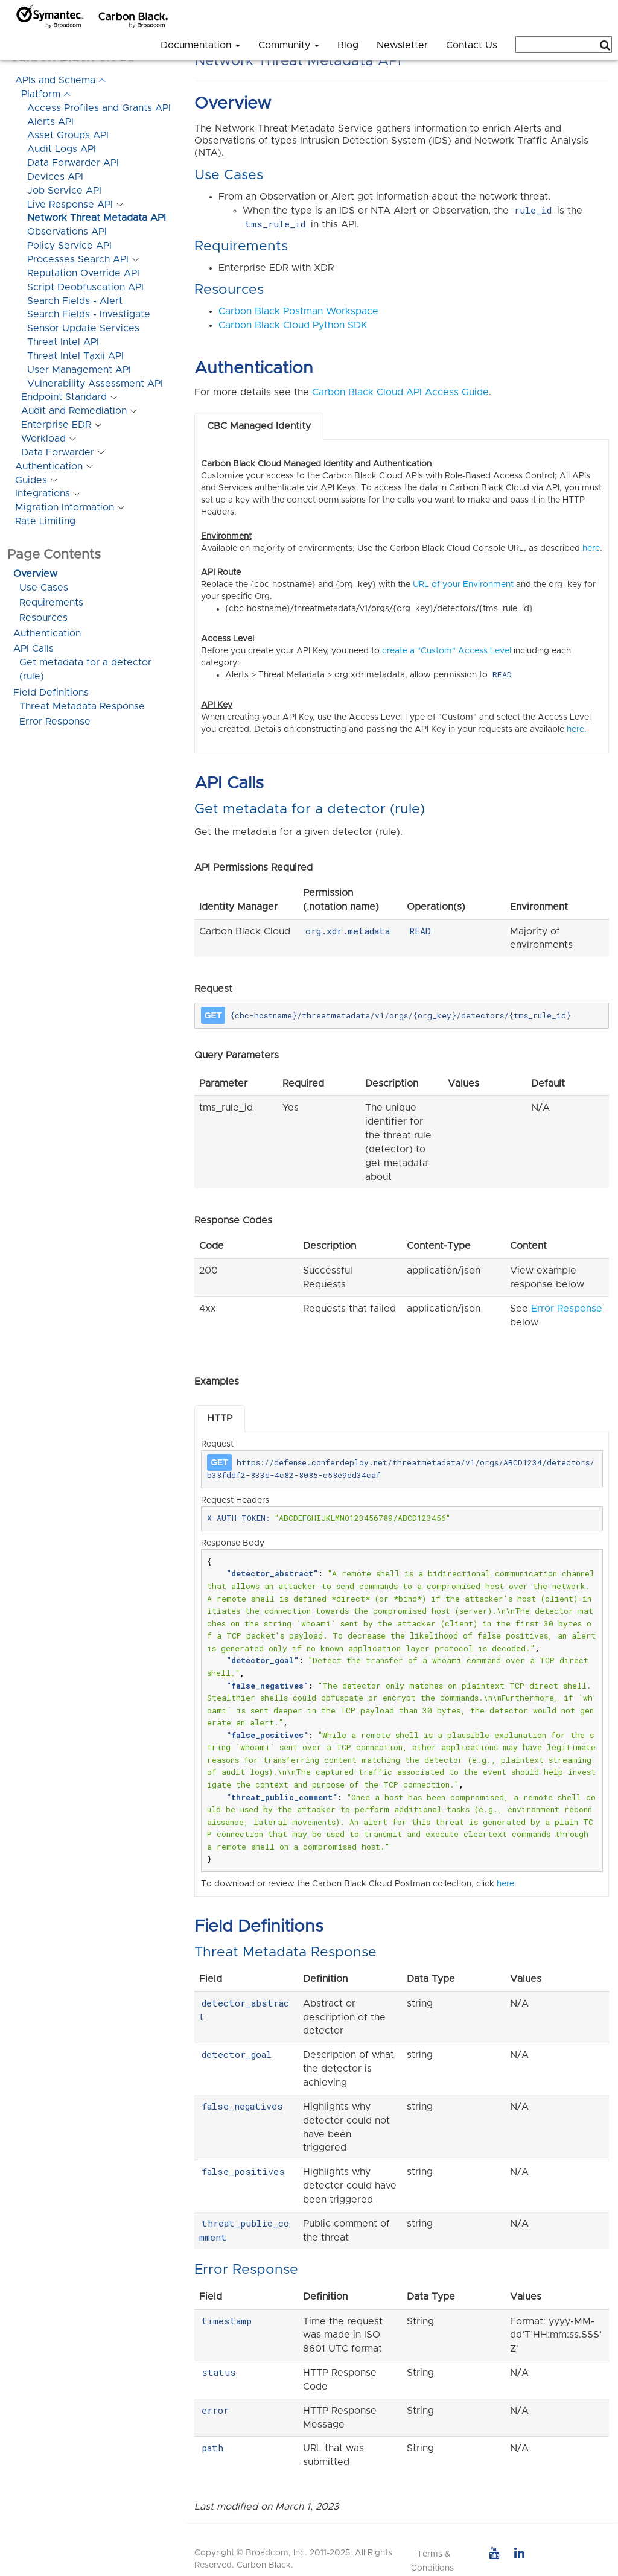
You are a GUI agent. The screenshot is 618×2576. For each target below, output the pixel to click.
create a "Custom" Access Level (446, 651)
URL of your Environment (463, 584)
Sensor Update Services (83, 328)
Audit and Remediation (74, 411)
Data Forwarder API (73, 163)
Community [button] (288, 45)
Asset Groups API (68, 135)
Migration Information (64, 507)
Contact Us (471, 45)
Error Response (55, 721)
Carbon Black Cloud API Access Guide (400, 392)
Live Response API (70, 204)
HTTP (219, 1418)
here (591, 548)
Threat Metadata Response (82, 706)
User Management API (79, 370)
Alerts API (50, 122)
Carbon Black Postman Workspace (298, 311)
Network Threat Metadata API (96, 218)
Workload (43, 438)
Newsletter (402, 45)
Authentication (49, 466)
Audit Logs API (61, 149)
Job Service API (64, 190)
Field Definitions (51, 692)
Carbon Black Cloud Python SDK (293, 325)
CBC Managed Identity (259, 426)
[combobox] (563, 44)
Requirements (51, 603)
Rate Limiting (45, 521)
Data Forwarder (57, 452)
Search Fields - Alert (75, 301)
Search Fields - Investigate (88, 314)
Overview (35, 574)
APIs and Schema (55, 80)
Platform (40, 94)
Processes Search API (78, 259)
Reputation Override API (83, 273)
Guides (31, 480)
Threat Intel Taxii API (75, 356)
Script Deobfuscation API (85, 287)
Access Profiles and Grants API (99, 108)
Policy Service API (69, 245)
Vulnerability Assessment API (95, 384)
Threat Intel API (63, 342)
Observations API (67, 231)
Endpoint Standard (64, 397)
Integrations (42, 493)
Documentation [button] (200, 45)
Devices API (55, 177)
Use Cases (43, 587)
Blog (347, 45)
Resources (43, 618)
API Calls (33, 648)
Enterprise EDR (56, 425)
